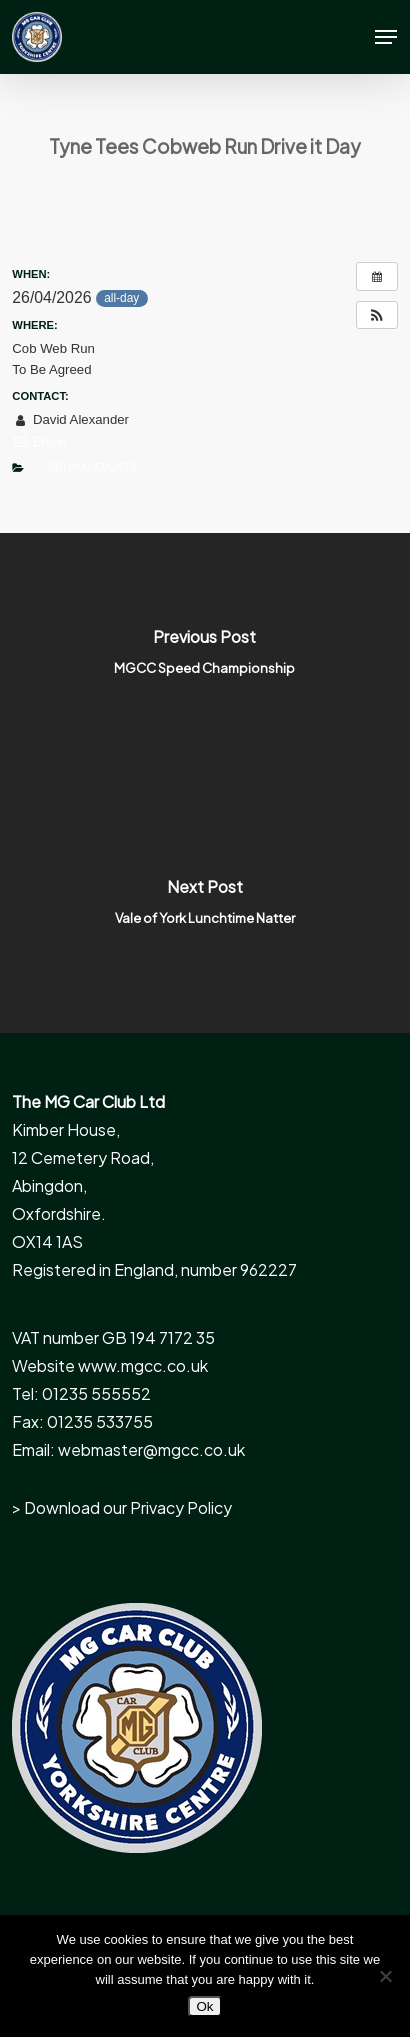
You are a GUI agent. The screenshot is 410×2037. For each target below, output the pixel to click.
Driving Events (92, 467)
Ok (204, 2006)
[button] (386, 37)
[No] (385, 1976)
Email (39, 441)
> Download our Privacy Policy (122, 1507)
